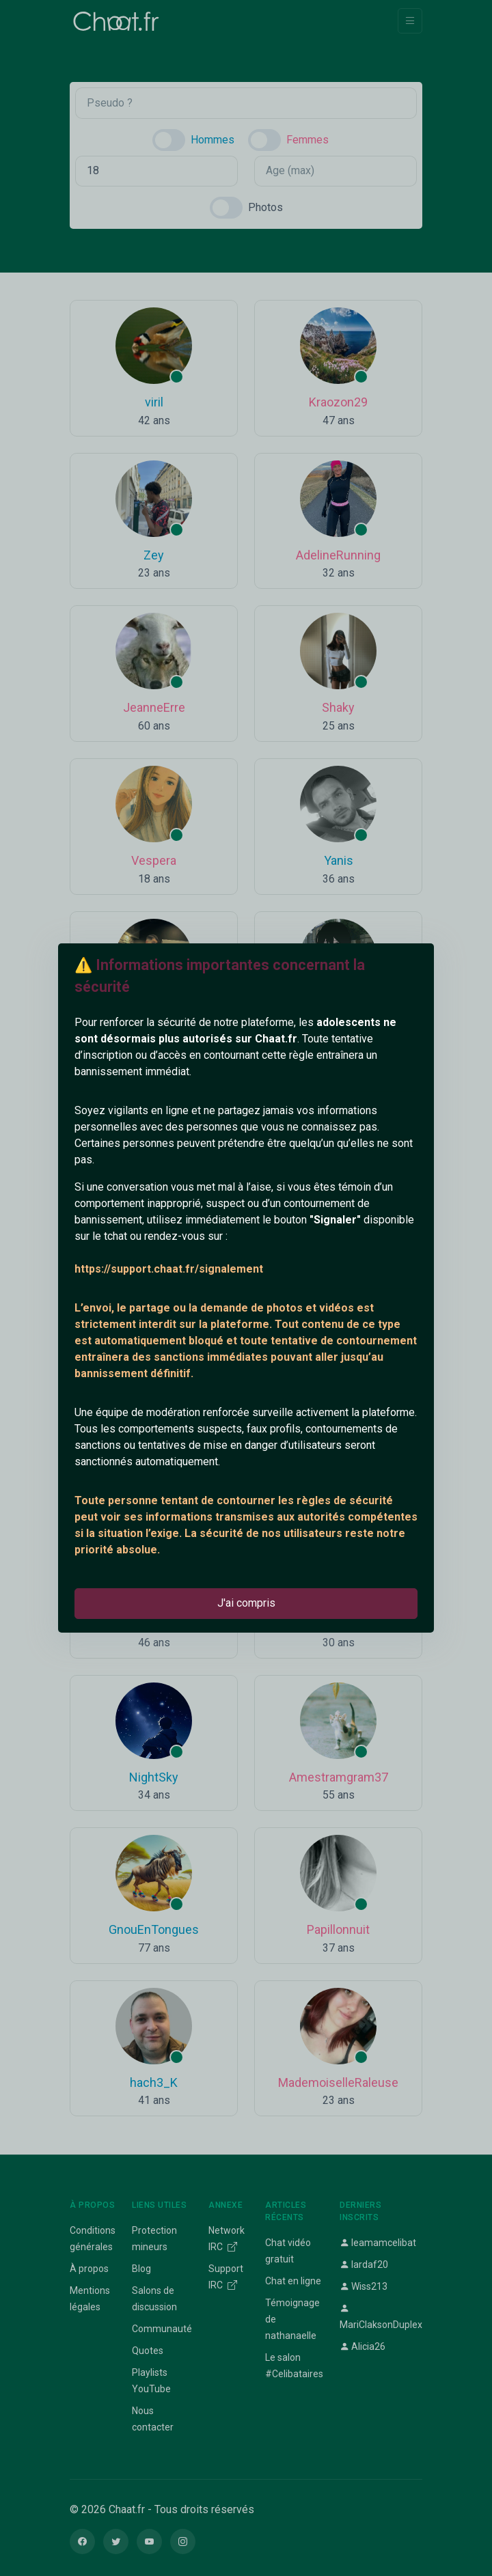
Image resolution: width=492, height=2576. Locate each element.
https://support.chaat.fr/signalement (168, 1268)
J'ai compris (246, 1602)
